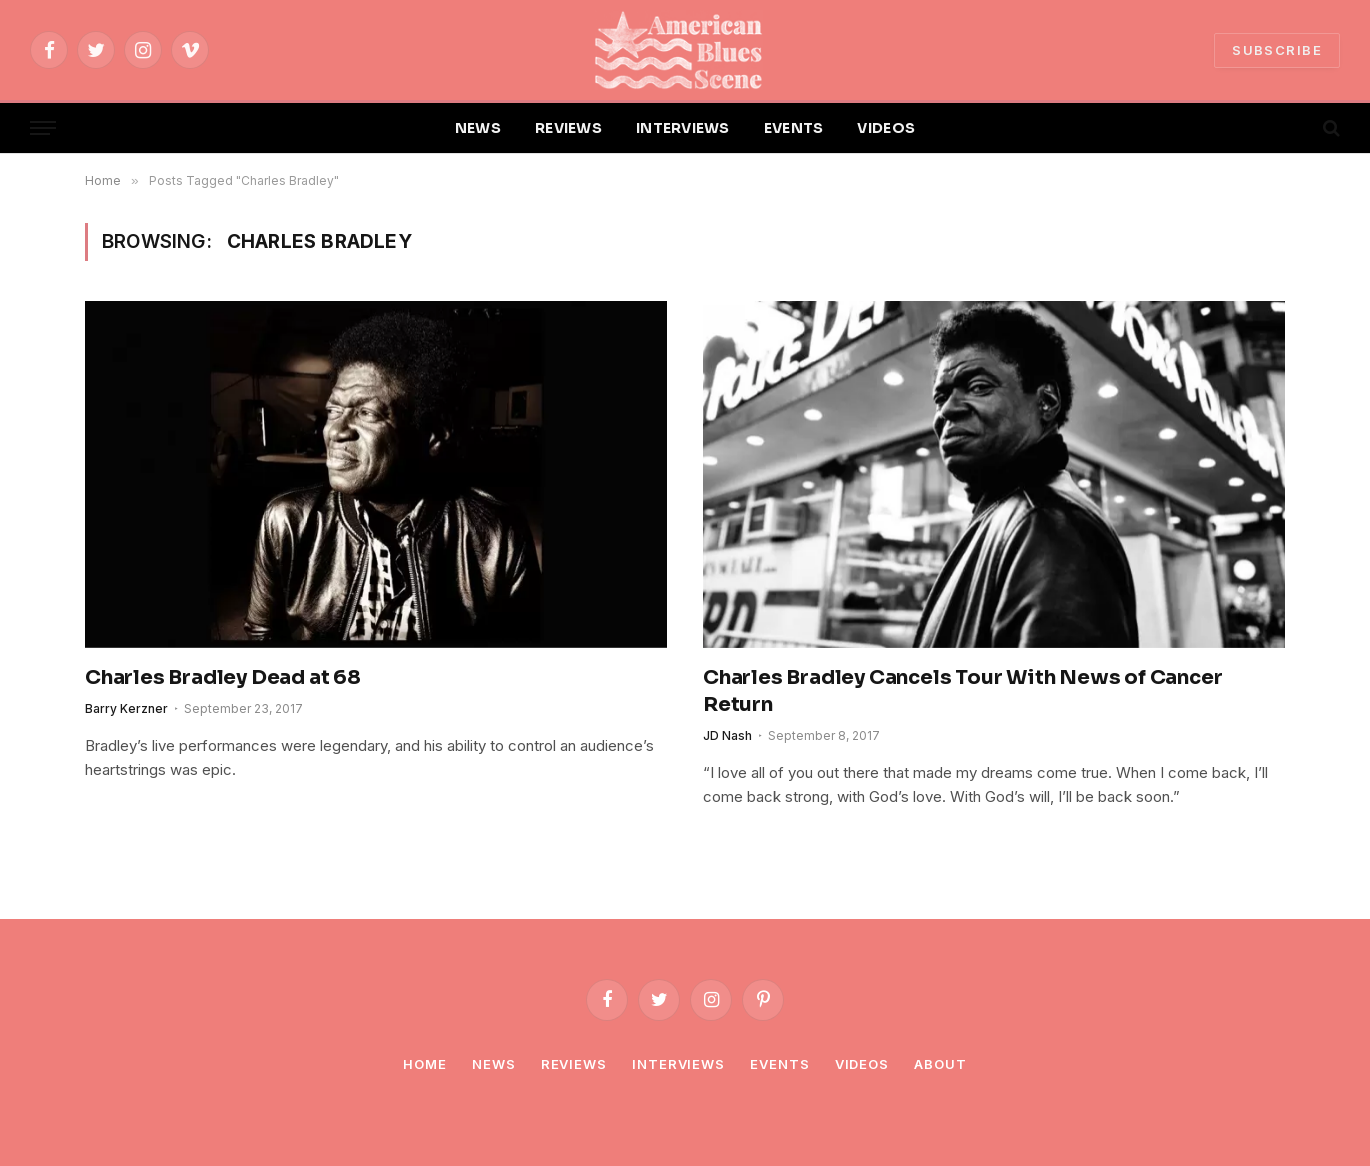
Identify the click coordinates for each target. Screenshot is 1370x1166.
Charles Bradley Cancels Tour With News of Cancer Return (962, 691)
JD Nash (727, 735)
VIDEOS (886, 128)
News (494, 1064)
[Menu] (43, 128)
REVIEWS (568, 128)
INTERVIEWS (683, 128)
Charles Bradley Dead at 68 (223, 677)
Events (779, 1064)
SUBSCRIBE (1277, 50)
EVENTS (794, 128)
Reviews (574, 1064)
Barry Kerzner (126, 708)
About (940, 1064)
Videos (862, 1064)
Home (425, 1064)
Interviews (678, 1064)
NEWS (478, 128)
